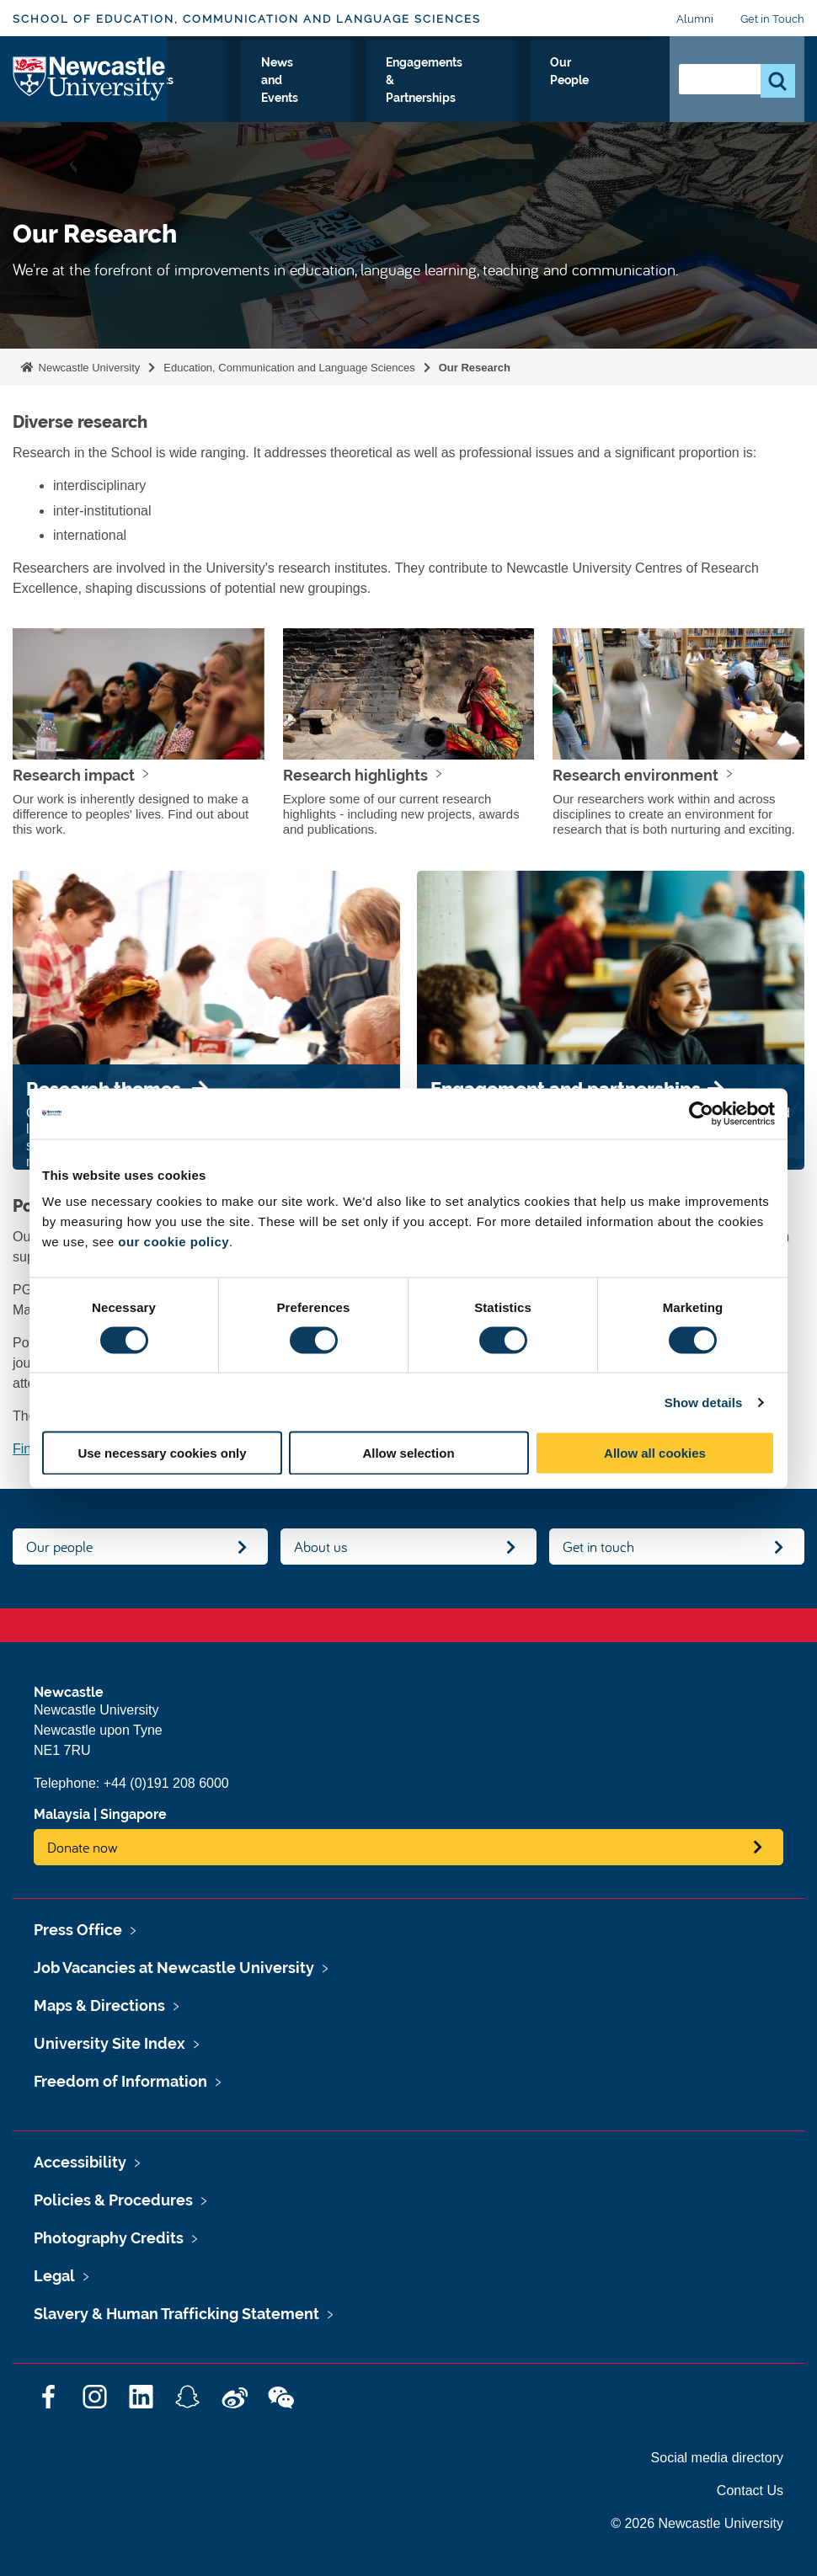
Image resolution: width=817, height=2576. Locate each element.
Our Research (265, 91)
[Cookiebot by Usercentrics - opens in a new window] (701, 1113)
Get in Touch (772, 19)
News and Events (429, 102)
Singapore (133, 1814)
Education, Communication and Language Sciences (288, 367)
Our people (59, 1546)
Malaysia (62, 1814)
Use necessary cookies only (161, 1453)
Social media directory (717, 2458)
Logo (90, 98)
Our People (619, 91)
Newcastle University (87, 367)
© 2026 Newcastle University (697, 2523)
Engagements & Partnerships (523, 102)
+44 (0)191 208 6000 (166, 1783)
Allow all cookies (655, 1453)
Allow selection (408, 1453)
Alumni (694, 19)
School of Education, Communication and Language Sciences (247, 19)
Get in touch (598, 1546)
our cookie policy (173, 1242)
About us (321, 1546)
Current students (351, 91)
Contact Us (750, 2490)
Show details (704, 1402)
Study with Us (188, 102)
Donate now (82, 1847)
